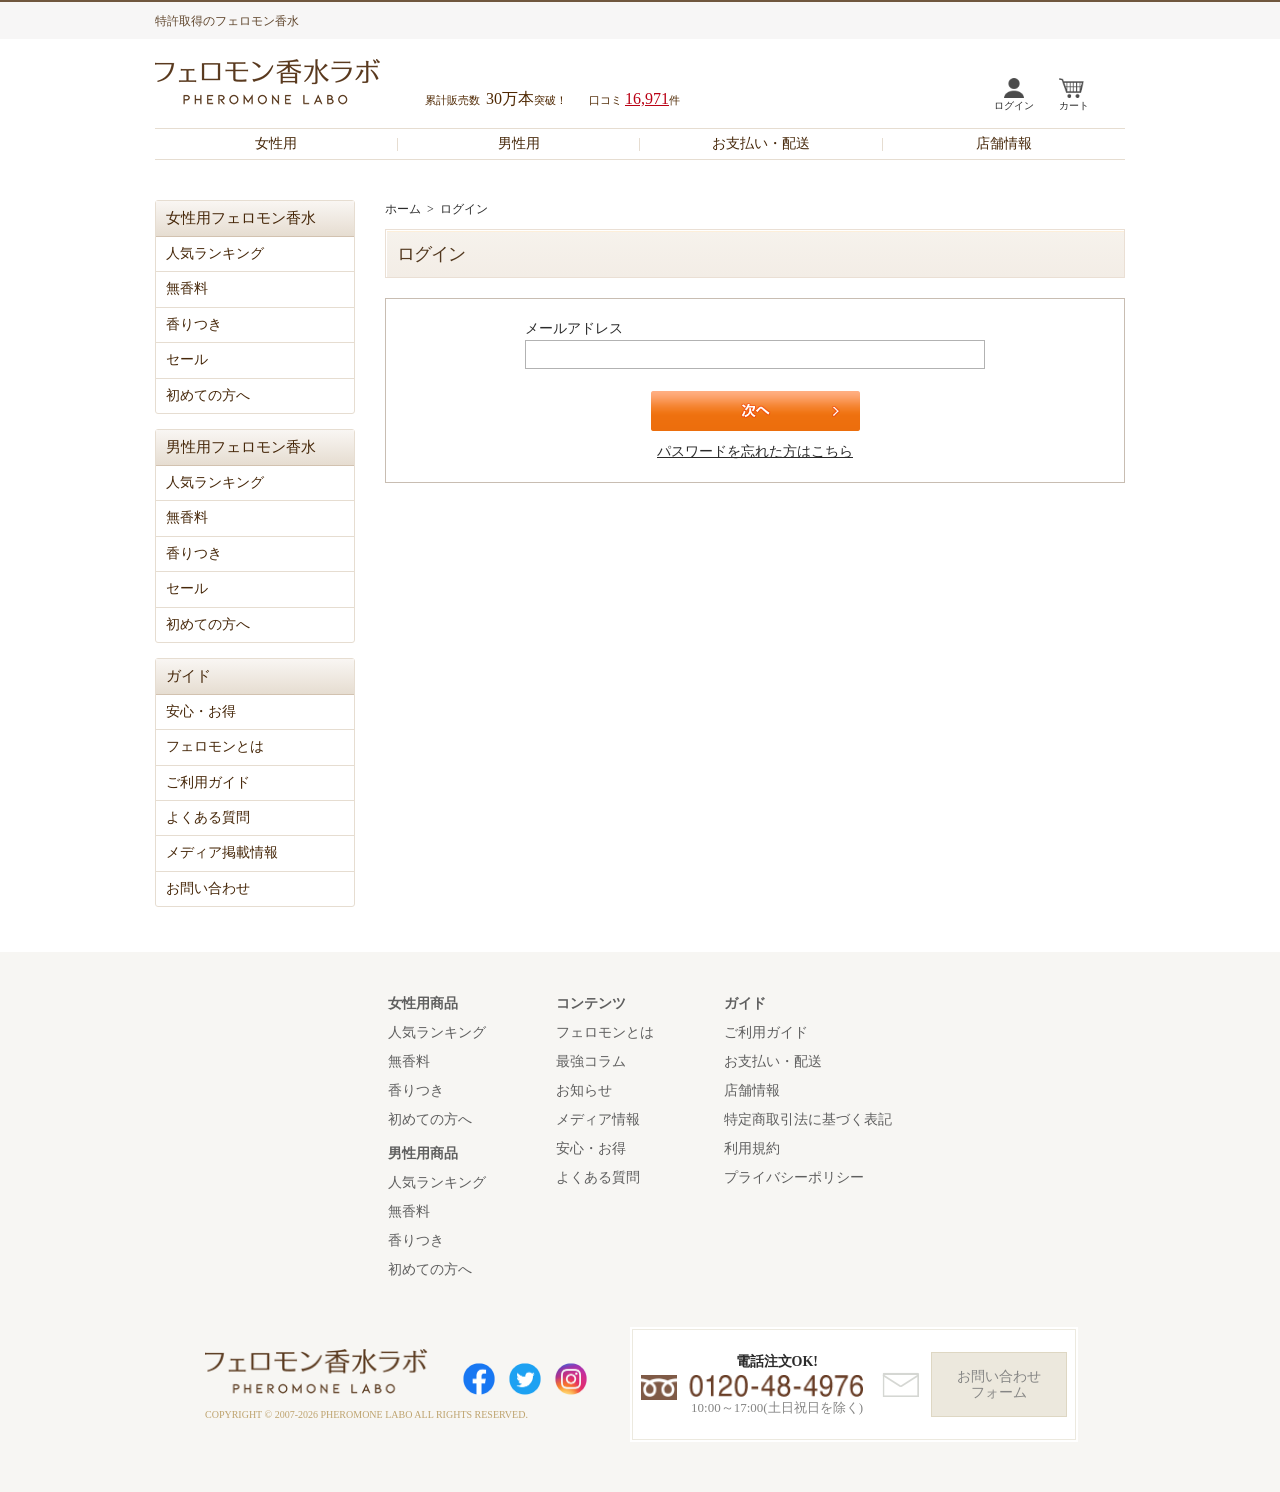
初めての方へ (208, 395)
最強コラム (591, 1061)
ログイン (1014, 105)
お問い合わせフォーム (999, 1384)
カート (1074, 105)
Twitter (525, 1379)
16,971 (647, 98)
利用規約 (752, 1148)
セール (187, 359)
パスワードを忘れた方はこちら (755, 451)
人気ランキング (215, 253)
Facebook (479, 1379)
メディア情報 (598, 1119)
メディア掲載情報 (222, 852)
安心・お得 (201, 711)
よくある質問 (208, 817)
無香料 (187, 288)
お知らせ (584, 1090)
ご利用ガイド (208, 782)
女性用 (276, 143)
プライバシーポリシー (794, 1177)
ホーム (403, 209)
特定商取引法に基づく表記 (808, 1119)
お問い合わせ (208, 888)
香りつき (194, 324)
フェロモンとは (215, 746)
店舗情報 (1004, 143)
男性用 (519, 143)
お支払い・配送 (761, 143)
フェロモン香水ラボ (291, 84)
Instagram (571, 1379)
